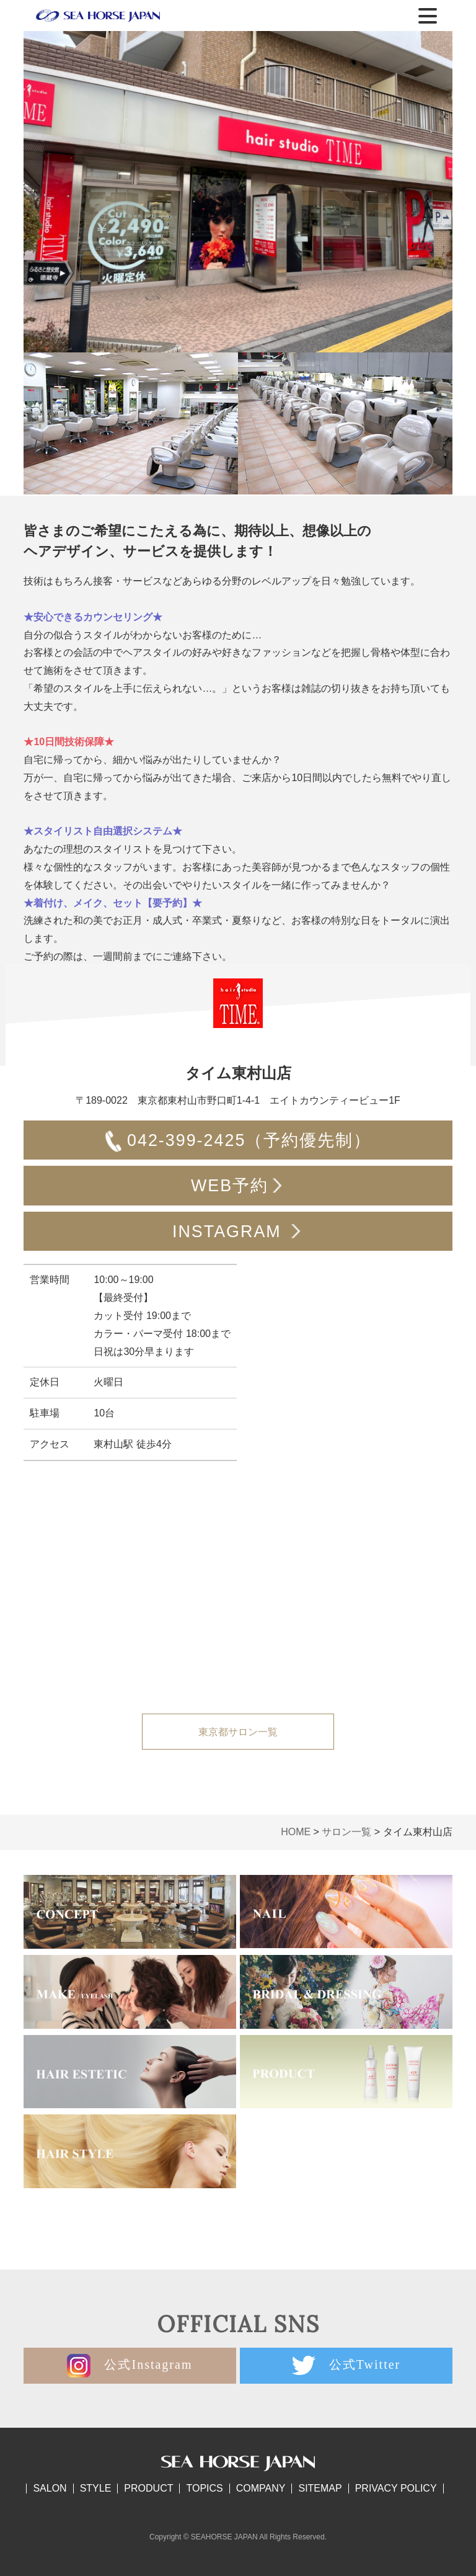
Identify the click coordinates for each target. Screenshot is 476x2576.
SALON (49, 2488)
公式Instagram (129, 2365)
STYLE (96, 2488)
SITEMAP (320, 2488)
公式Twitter (346, 2365)
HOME (296, 1832)
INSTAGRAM (238, 1233)
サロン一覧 (346, 1832)
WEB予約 (238, 1187)
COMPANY (261, 2488)
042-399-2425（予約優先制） (238, 1141)
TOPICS (204, 2488)
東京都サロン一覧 (238, 1731)
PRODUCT (148, 2488)
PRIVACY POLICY (396, 2488)
